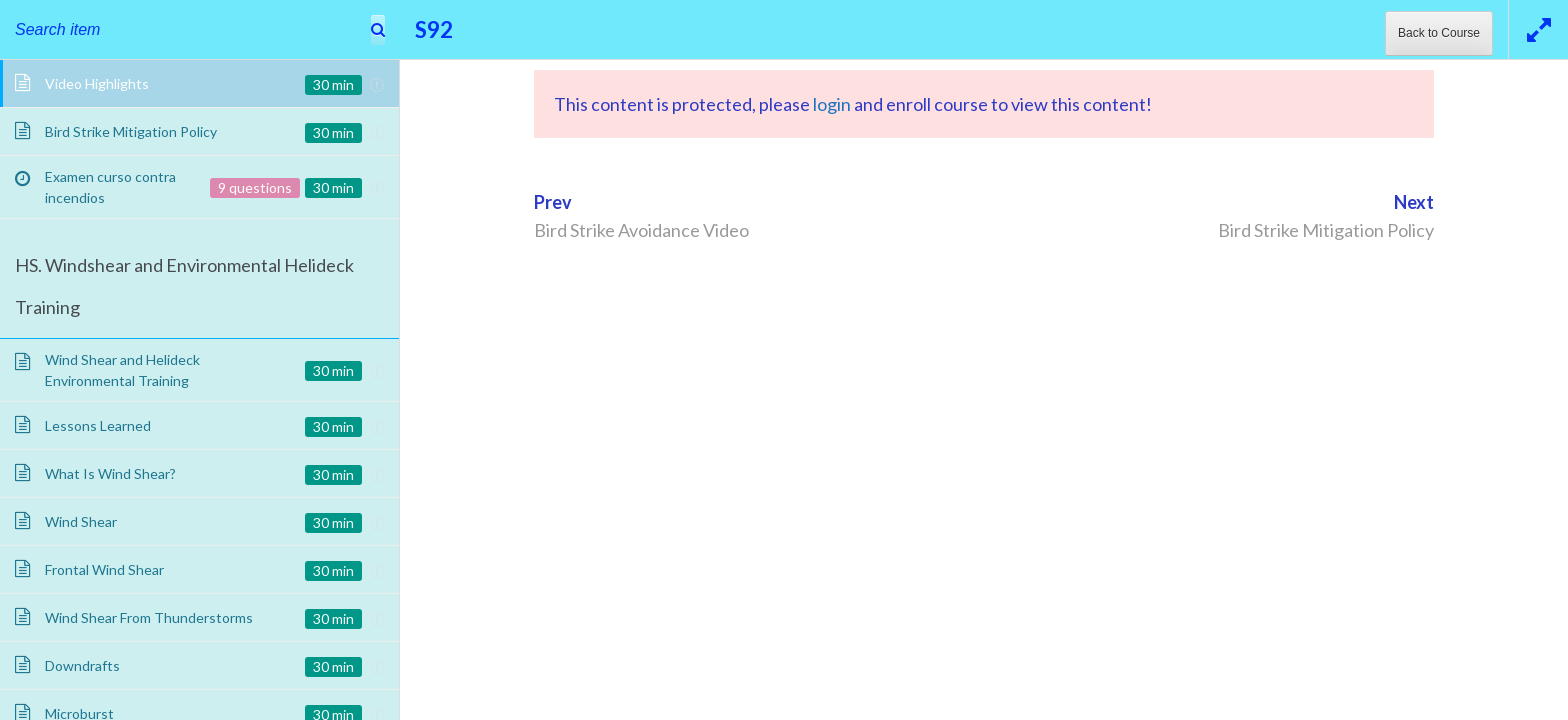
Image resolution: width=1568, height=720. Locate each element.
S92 (434, 29)
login (832, 104)
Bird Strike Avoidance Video (641, 230)
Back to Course (1439, 33)
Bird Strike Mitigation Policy (1326, 230)
